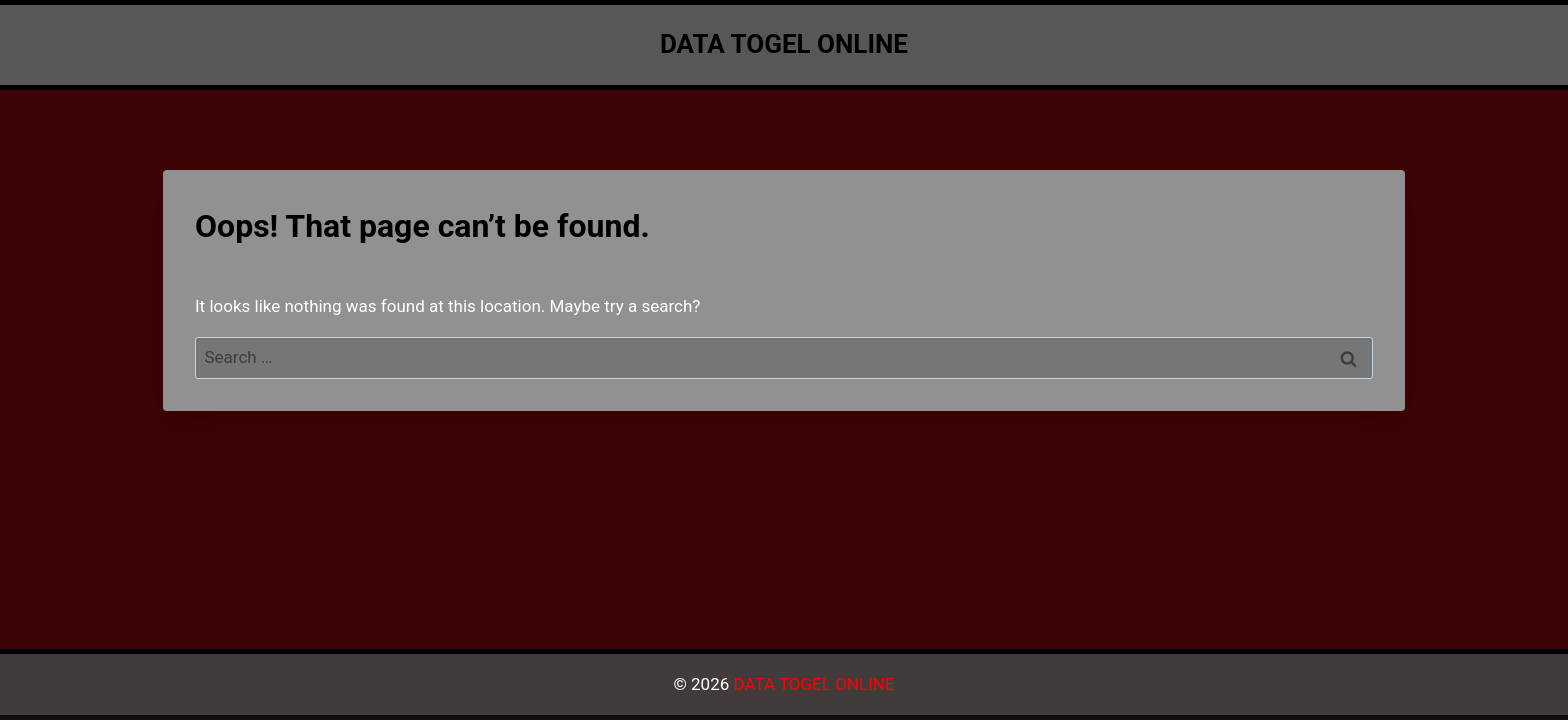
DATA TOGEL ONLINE (813, 684)
